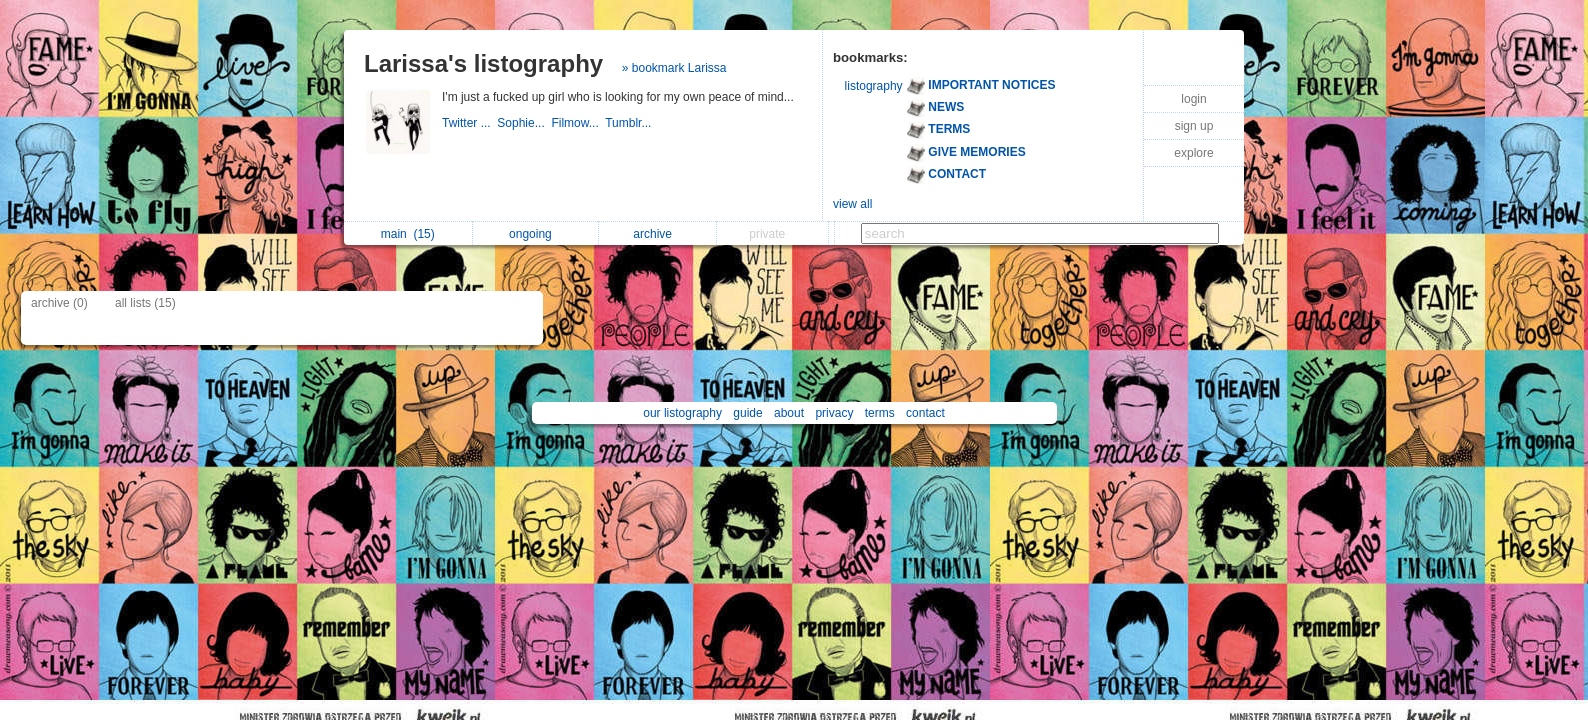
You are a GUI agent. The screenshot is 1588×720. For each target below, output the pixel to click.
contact (925, 413)
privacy (834, 413)
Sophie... (524, 123)
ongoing (535, 234)
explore (1193, 153)
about (789, 413)
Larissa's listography (483, 63)
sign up (1194, 126)
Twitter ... (469, 123)
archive (657, 234)
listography (874, 86)
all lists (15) (145, 303)
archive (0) (59, 303)
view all (852, 204)
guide (747, 413)
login (1193, 99)
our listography (682, 413)
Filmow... (578, 123)
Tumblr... (630, 123)
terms (880, 413)
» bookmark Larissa (674, 68)
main (408, 234)
